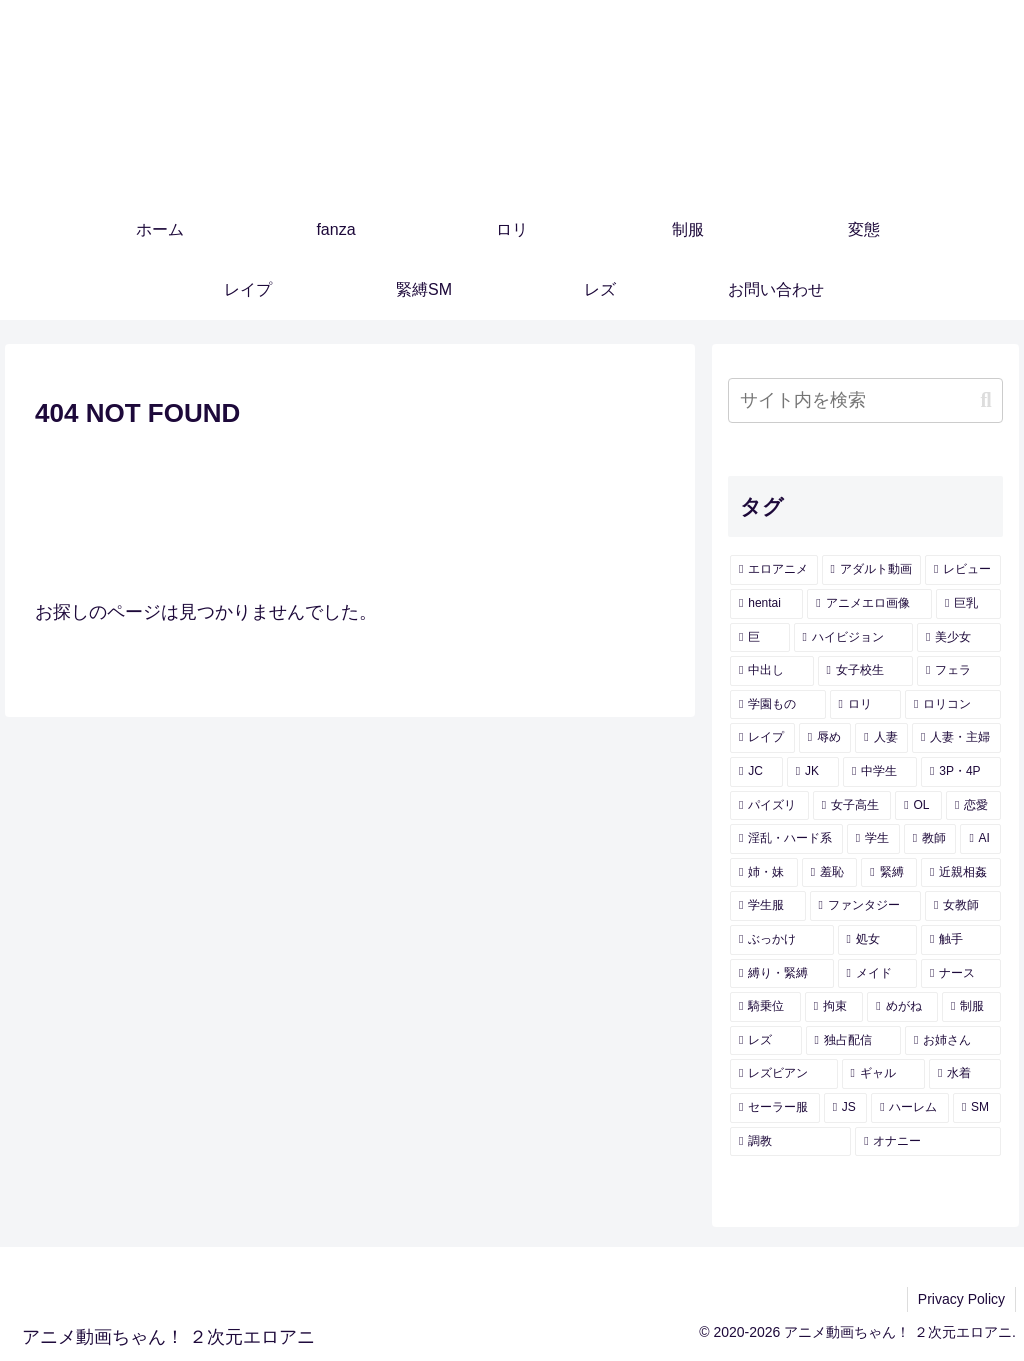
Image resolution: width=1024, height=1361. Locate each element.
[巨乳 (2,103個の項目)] (968, 604)
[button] (985, 400)
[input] (865, 400)
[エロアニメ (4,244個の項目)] (773, 570)
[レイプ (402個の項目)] (762, 738)
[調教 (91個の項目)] (790, 1142)
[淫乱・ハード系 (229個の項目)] (786, 839)
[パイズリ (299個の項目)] (769, 806)
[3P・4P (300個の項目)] (960, 772)
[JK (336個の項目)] (813, 772)
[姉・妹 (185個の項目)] (764, 873)
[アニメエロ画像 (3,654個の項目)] (869, 604)
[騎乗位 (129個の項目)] (765, 1007)
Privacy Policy (961, 1299)
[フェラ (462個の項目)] (958, 671)
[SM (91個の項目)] (977, 1108)
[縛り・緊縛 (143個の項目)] (781, 974)
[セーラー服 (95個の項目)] (775, 1108)
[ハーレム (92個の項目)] (910, 1108)
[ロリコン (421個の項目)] (952, 705)
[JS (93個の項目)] (846, 1108)
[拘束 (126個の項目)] (834, 1007)
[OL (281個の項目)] (918, 806)
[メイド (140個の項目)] (877, 974)
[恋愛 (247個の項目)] (973, 806)
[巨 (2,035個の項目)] (759, 638)
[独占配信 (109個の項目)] (853, 1041)
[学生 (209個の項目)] (873, 839)
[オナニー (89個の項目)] (927, 1142)
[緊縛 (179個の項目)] (889, 873)
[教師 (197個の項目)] (930, 839)
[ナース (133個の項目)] (960, 974)
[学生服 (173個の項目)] (767, 906)
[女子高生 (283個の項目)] (852, 806)
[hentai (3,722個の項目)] (766, 604)
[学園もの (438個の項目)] (777, 705)
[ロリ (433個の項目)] (865, 705)
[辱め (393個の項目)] (825, 738)
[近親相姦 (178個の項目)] (961, 873)
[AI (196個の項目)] (980, 839)
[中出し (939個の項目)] (771, 671)
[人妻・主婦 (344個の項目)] (956, 738)
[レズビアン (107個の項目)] (783, 1074)
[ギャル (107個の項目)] (883, 1074)
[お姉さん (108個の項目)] (952, 1041)
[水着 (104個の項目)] (964, 1074)
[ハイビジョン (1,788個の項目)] (853, 638)
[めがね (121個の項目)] (902, 1007)
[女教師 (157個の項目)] (962, 906)
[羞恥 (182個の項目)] (830, 873)
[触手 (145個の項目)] (960, 940)
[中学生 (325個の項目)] (880, 772)
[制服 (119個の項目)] (971, 1007)
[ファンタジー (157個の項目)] (865, 906)
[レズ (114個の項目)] (765, 1041)
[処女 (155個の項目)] (877, 940)
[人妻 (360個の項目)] (881, 738)
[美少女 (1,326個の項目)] (958, 638)
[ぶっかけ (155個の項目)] (781, 940)
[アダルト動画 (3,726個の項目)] (871, 570)
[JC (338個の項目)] (756, 772)
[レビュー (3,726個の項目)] (962, 570)
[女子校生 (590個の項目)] (865, 671)
